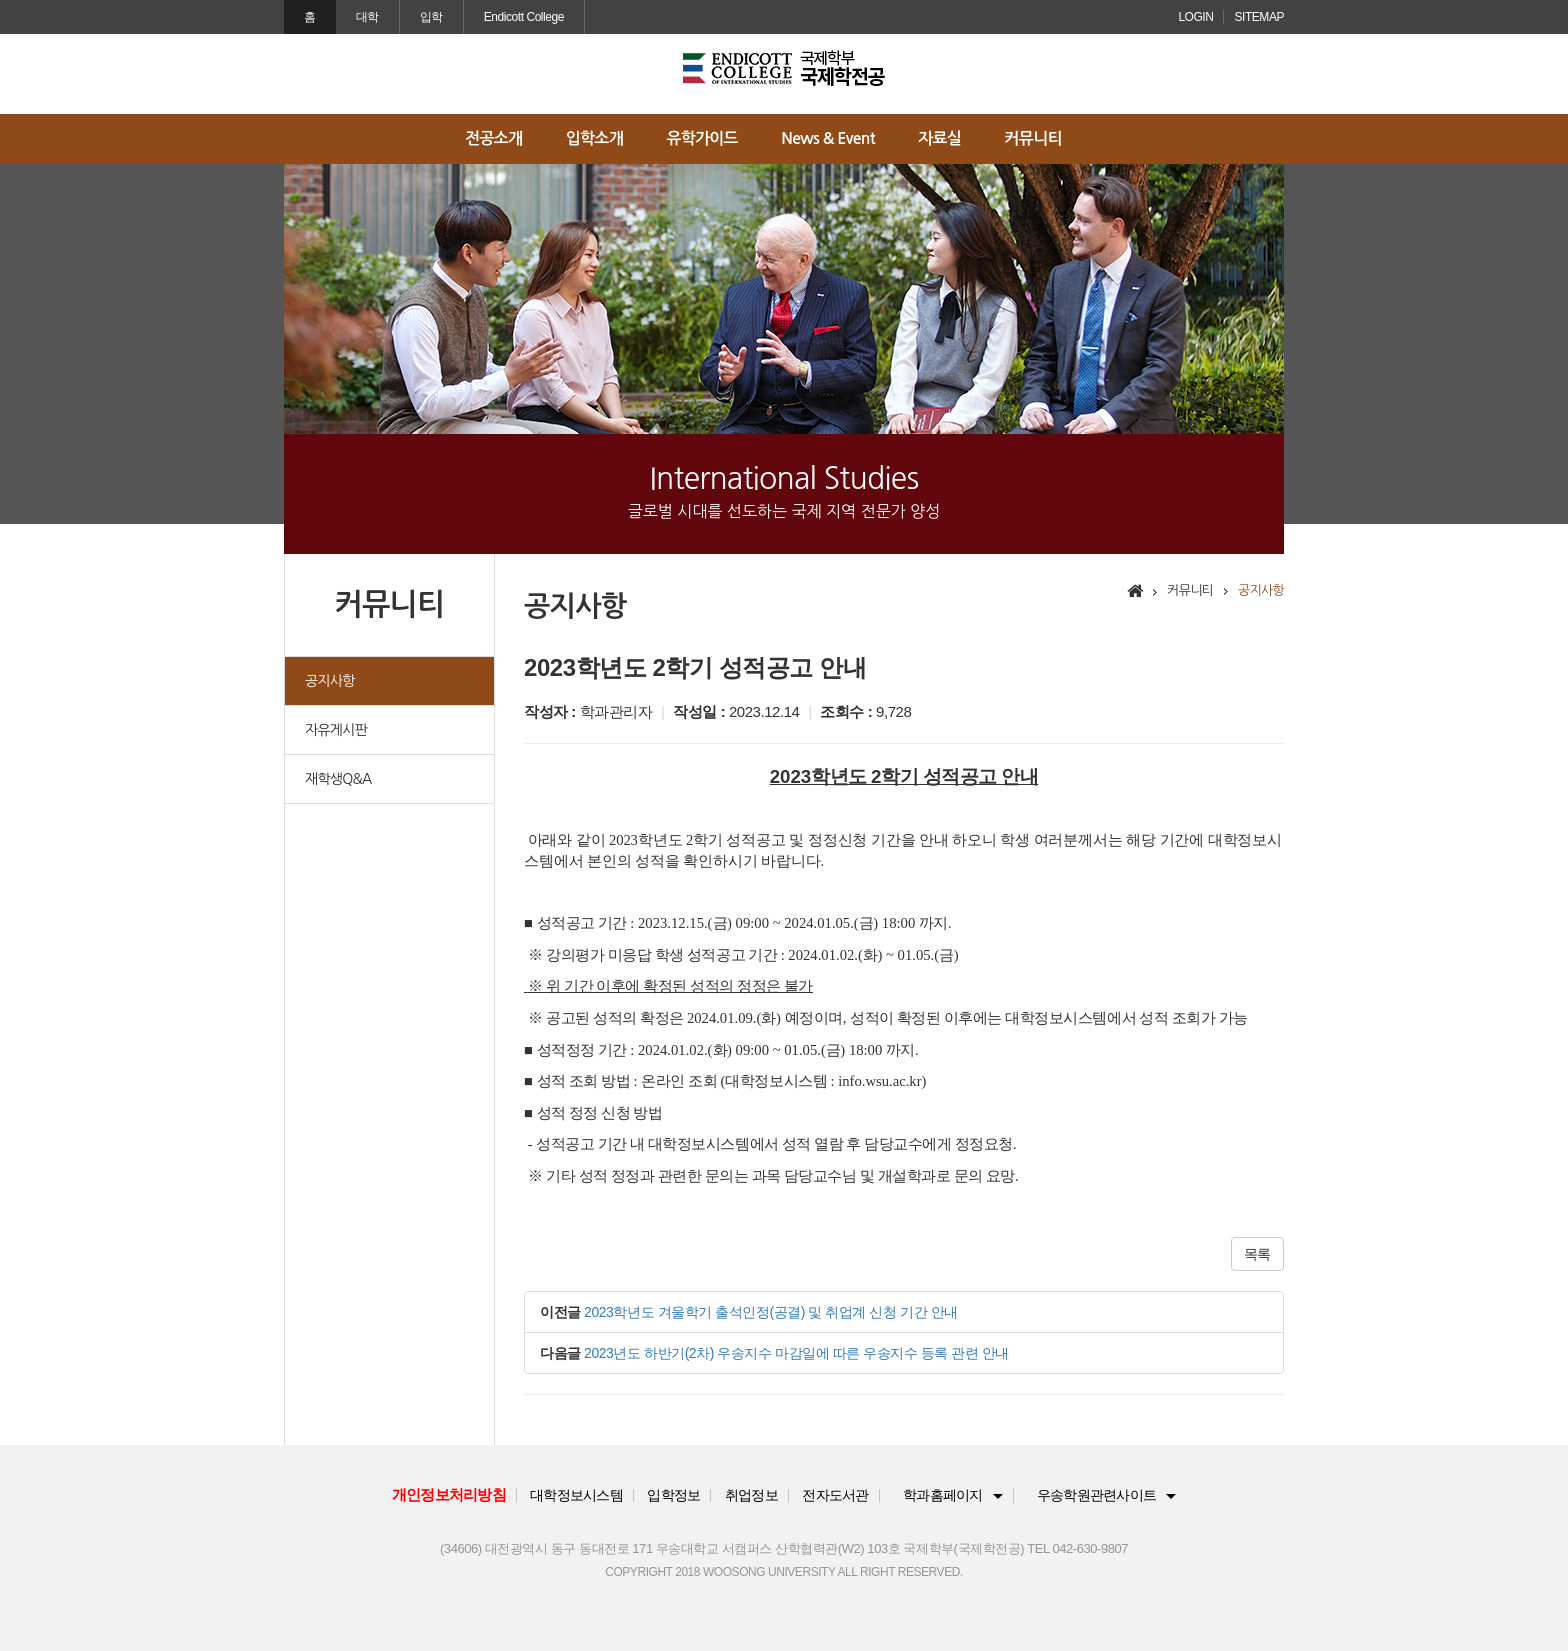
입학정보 (673, 1495)
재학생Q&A (338, 779)
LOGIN (1195, 17)
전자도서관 (835, 1495)
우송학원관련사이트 (1096, 1495)
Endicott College (524, 17)
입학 (431, 17)
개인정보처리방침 (449, 1494)
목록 (1257, 1254)
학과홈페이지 (943, 1495)
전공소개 (493, 138)
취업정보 (751, 1495)
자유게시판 (336, 730)
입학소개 (594, 138)
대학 (367, 17)
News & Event (827, 138)
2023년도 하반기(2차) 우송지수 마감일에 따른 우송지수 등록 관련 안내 (796, 1353)
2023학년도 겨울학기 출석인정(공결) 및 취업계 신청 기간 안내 (771, 1312)
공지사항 (330, 681)
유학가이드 (701, 138)
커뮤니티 (1033, 138)
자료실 (939, 138)
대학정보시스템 (576, 1495)
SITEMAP (1259, 17)
